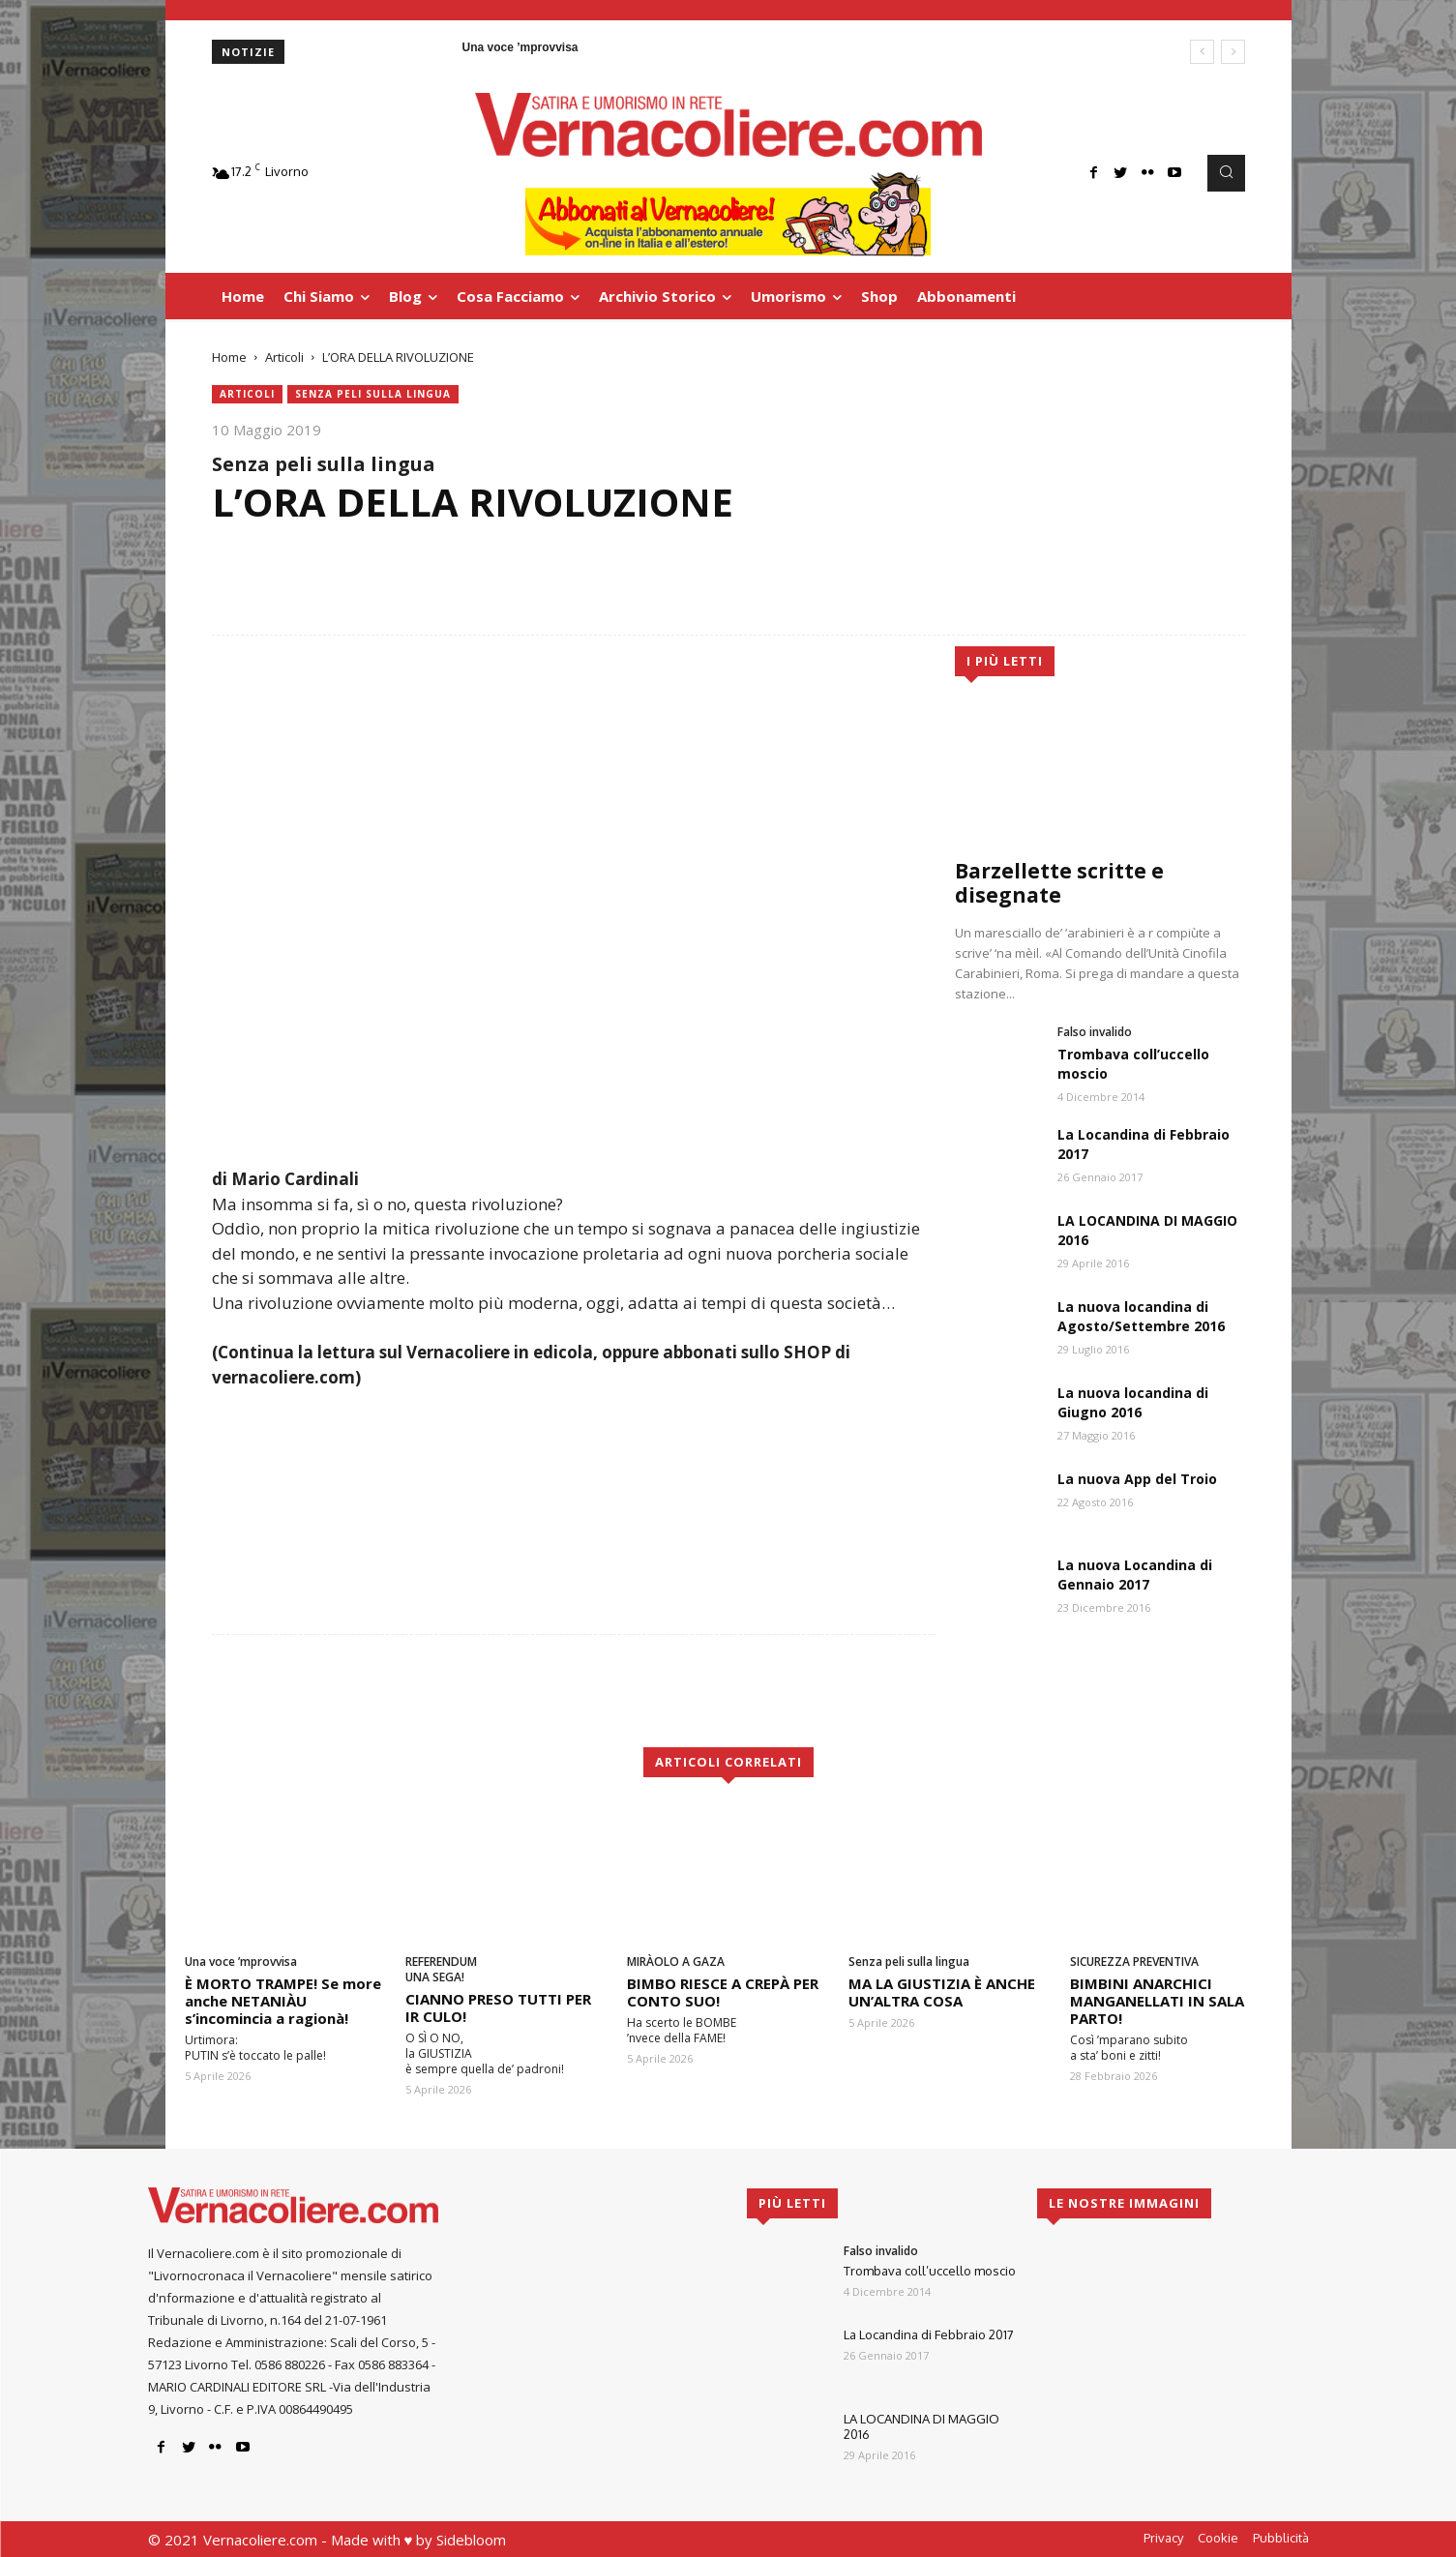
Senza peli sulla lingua (373, 394)
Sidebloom (471, 2539)
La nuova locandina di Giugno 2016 (1132, 1402)
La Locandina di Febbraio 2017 (929, 2334)
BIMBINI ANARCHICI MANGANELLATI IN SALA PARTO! (1157, 2001)
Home (229, 357)
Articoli (284, 357)
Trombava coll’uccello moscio (930, 2270)
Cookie (1218, 2537)
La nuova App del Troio (1137, 1479)
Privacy (1163, 2537)
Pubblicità (1281, 2537)
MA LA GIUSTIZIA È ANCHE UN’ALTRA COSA (941, 1992)
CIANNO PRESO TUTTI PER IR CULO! (498, 2007)
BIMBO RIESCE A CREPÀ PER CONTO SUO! (722, 1992)
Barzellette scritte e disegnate (1059, 882)
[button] (1225, 173)
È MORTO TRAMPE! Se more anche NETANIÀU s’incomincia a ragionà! (283, 2001)
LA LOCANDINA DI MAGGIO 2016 (921, 2426)
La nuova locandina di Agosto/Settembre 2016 (1141, 1316)
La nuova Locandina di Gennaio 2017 (1134, 1574)
